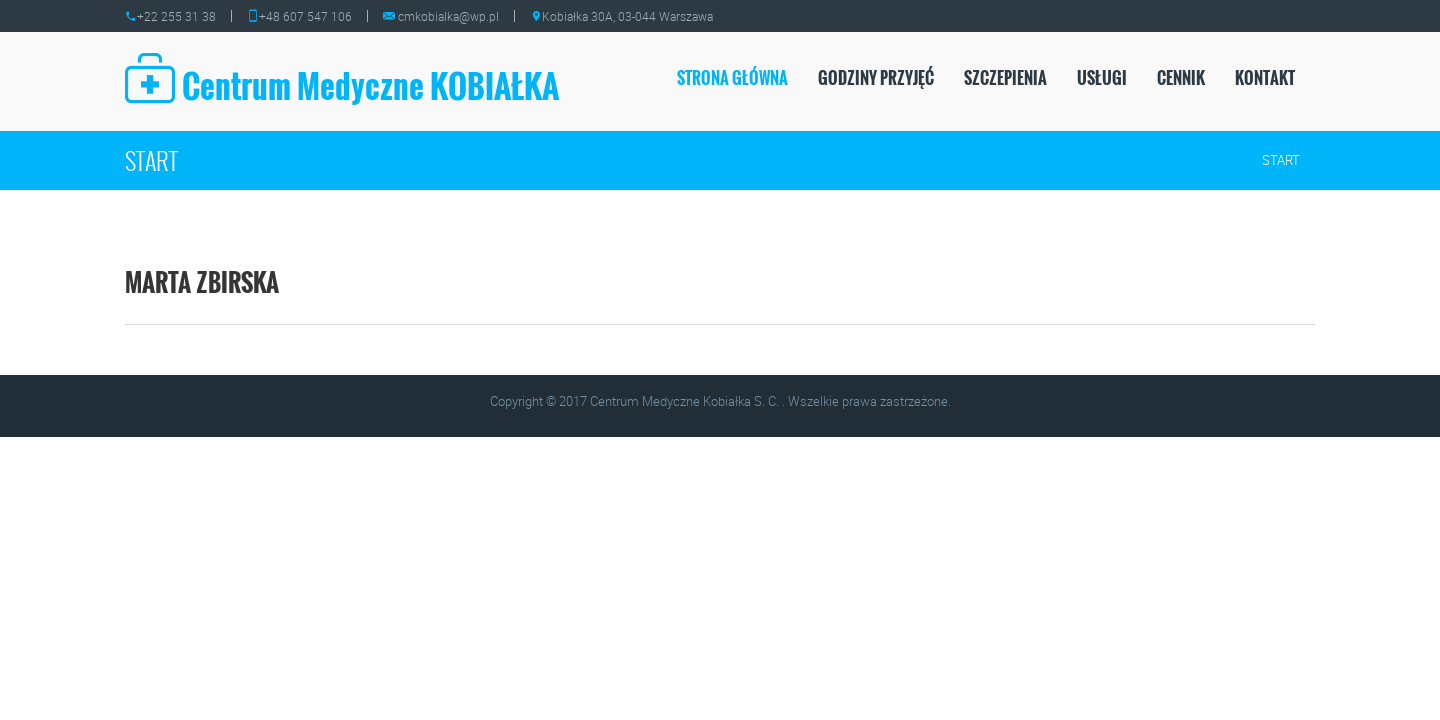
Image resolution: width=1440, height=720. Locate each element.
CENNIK (1181, 78)
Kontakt (1265, 78)
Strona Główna (732, 78)
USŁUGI (1102, 78)
